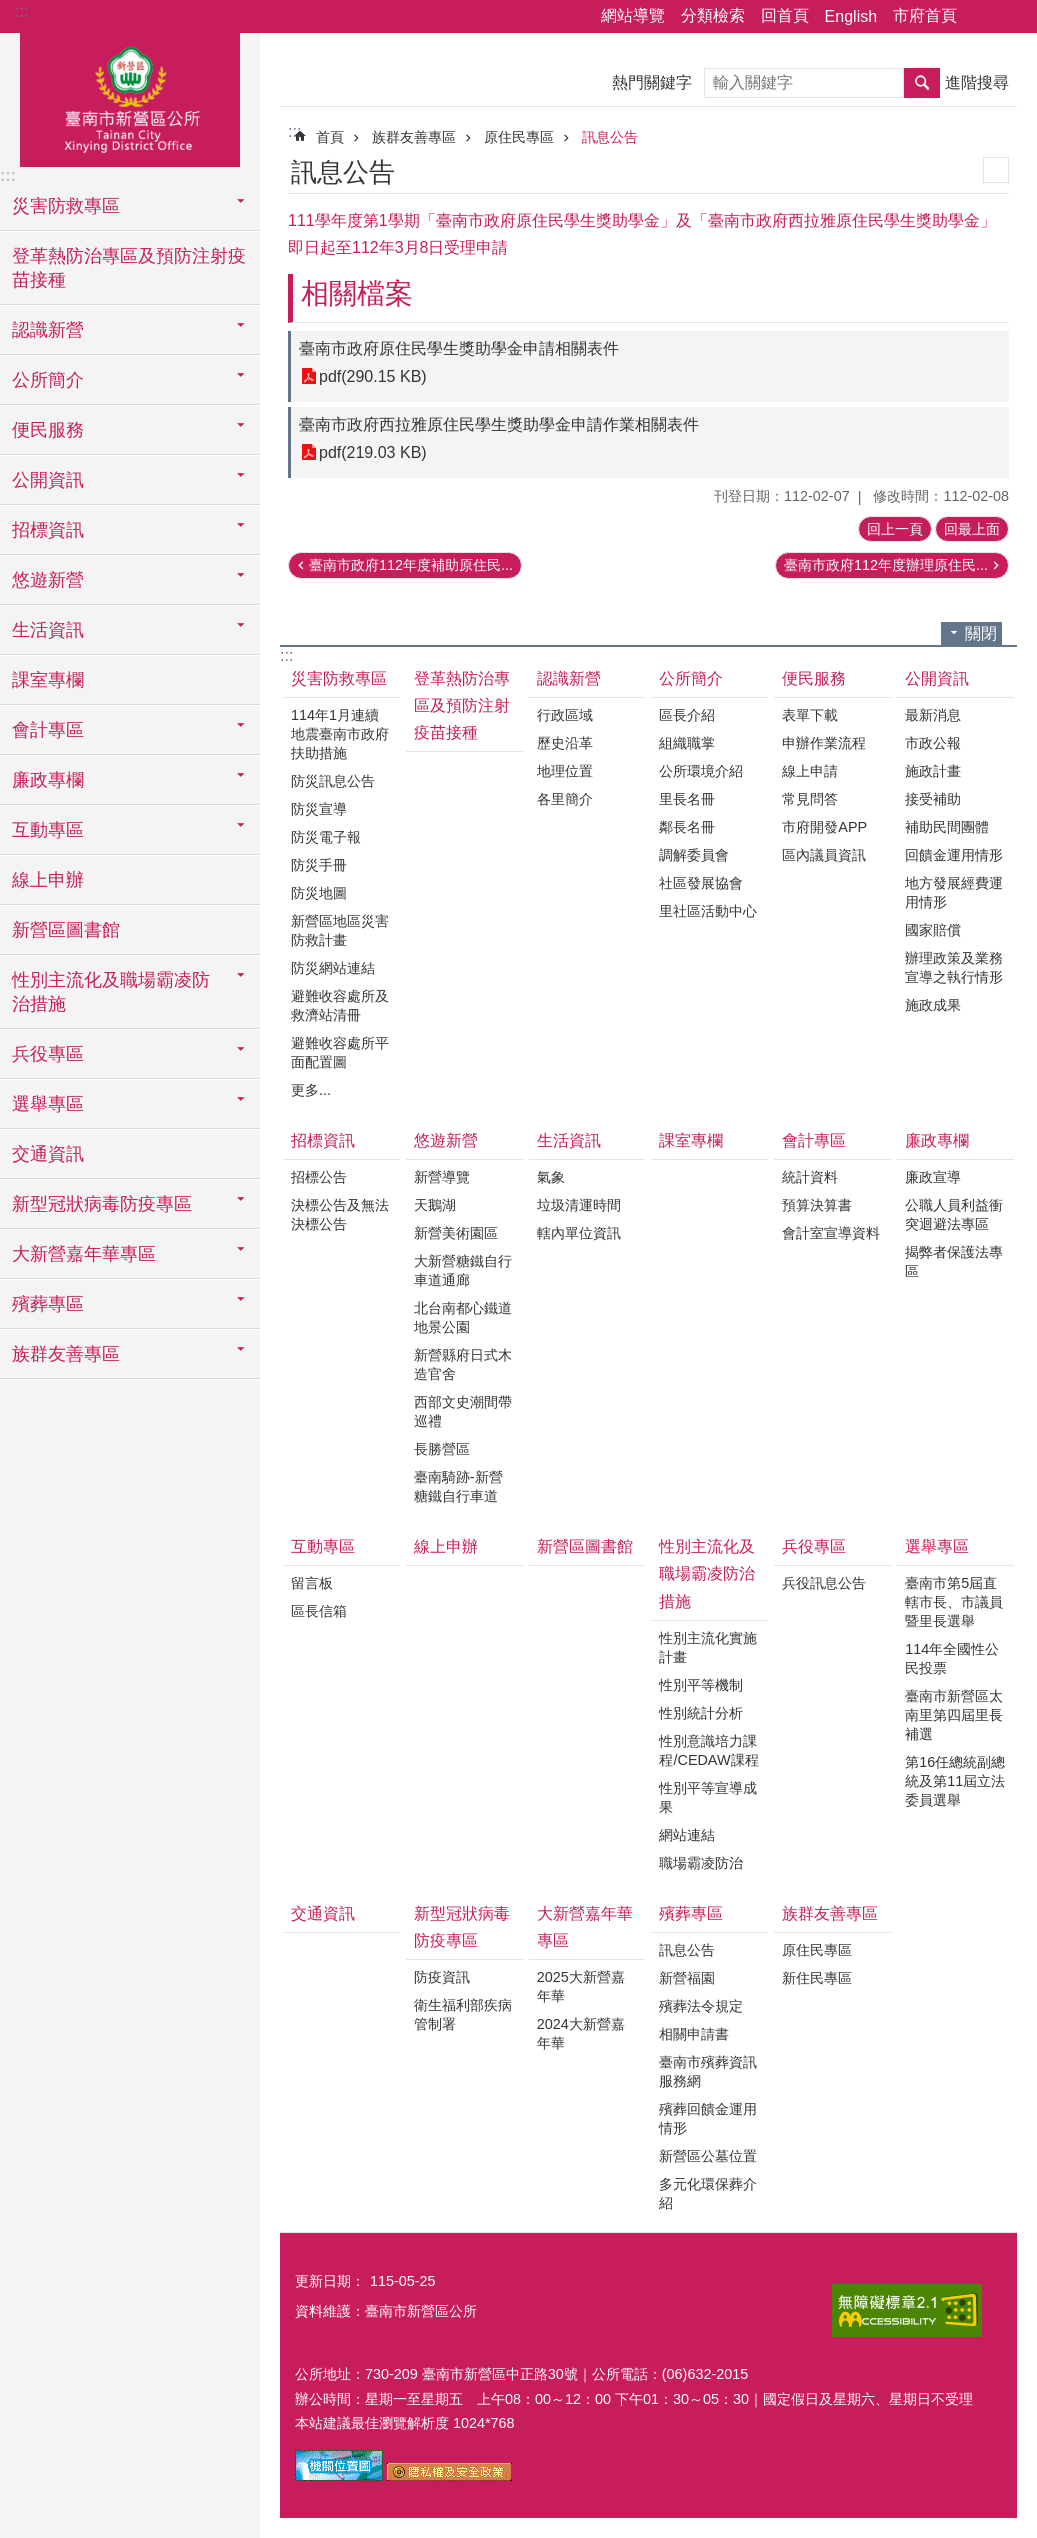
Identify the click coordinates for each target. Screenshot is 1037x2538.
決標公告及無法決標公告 (340, 1214)
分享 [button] (982, 17)
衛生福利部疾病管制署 (463, 2014)
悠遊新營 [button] (48, 580)
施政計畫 (933, 771)
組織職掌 (687, 743)
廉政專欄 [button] (48, 780)
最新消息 (933, 715)
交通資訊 (48, 1154)
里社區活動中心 (708, 911)
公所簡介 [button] (48, 380)
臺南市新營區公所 (130, 97)
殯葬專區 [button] (48, 1304)
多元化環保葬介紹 (708, 2193)
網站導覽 (633, 15)
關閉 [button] (981, 633)
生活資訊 (569, 1140)
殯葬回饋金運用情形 (708, 2118)
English (851, 16)
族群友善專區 (414, 137)
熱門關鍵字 (652, 82)
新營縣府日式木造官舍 (463, 1364)
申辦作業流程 (824, 743)
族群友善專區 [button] (66, 1354)
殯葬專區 (691, 1913)
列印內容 (996, 170)
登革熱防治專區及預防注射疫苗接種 (129, 268)
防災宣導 (319, 809)
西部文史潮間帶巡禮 (463, 1411)
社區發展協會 (701, 883)
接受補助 (933, 799)
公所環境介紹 (701, 771)
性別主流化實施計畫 (708, 1647)
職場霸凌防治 (701, 1863)
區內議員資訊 (824, 855)
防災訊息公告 (333, 781)
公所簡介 (691, 678)
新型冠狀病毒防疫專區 (462, 1927)
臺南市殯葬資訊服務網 (708, 2071)
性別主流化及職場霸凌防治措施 (707, 1573)
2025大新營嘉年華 (581, 1986)
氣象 (551, 1177)
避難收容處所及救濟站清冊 (340, 1005)
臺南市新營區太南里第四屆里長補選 (954, 1715)
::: (21, 11)
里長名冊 (687, 799)
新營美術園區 (456, 1233)
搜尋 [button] (922, 83)
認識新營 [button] (48, 330)
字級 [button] (1010, 17)
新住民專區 (817, 1978)
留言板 (312, 1583)
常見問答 (810, 799)
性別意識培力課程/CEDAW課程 (708, 1750)
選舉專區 (937, 1546)
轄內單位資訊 (579, 1233)
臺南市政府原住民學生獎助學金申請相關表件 (459, 348)
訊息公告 (610, 137)
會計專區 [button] (48, 730)
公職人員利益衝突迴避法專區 (954, 1214)
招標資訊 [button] (48, 530)
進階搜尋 (977, 82)
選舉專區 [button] (48, 1104)
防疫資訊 (442, 1977)
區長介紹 (687, 715)
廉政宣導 (933, 1177)
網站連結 (687, 1835)
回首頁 (785, 15)
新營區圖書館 (66, 930)
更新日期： (330, 2281)
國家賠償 (933, 930)
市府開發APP (824, 827)
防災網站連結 (333, 968)
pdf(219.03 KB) (373, 452)
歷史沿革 (565, 743)
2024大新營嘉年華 (581, 2033)
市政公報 (933, 743)
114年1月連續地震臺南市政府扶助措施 (340, 734)
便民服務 (814, 678)
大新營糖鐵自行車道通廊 (463, 1270)
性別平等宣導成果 (708, 1797)
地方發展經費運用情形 (954, 892)
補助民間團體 (947, 827)
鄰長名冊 (687, 827)
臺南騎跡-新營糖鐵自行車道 (458, 1486)
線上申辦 (48, 880)
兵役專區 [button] (48, 1054)
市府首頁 (925, 15)
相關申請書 (694, 2034)
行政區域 (565, 715)
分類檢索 (713, 15)
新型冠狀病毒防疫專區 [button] (102, 1204)
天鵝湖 (435, 1205)
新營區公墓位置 (708, 2156)
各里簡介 (565, 799)
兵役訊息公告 (824, 1583)
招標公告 (319, 1177)
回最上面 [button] (972, 529)
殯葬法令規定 (701, 2006)
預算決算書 (817, 1205)
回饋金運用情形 (954, 855)
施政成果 (933, 1005)
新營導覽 (442, 1177)
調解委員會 (694, 855)
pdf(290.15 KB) (373, 376)
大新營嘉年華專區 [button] (84, 1254)
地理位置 (565, 771)
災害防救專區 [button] (66, 206)
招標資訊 (323, 1140)
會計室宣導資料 (831, 1233)
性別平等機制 (701, 1685)
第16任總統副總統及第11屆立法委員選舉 (955, 1781)
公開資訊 (937, 678)
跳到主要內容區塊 (10, 10)
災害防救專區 (339, 678)
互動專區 (323, 1546)
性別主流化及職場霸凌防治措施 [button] (111, 992)
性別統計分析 (701, 1713)
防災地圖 (319, 893)
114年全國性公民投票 (952, 1658)
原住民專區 (519, 137)
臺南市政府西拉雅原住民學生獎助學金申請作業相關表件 (499, 424)
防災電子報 (326, 837)
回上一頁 (895, 529)
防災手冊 (319, 865)
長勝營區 (442, 1449)
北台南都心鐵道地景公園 (463, 1317)
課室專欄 (48, 680)
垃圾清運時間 (579, 1205)
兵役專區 (814, 1546)
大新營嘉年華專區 (585, 1927)
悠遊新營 (446, 1140)
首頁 (330, 137)
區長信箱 (319, 1611)
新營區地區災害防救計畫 (340, 930)
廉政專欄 (937, 1140)
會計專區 (814, 1140)
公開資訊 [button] (48, 480)
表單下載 (810, 715)
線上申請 (810, 771)
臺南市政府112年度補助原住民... (411, 565)
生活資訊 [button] (48, 630)
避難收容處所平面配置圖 (340, 1052)
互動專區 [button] (48, 830)
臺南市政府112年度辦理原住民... (886, 565)
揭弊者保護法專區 (954, 1261)
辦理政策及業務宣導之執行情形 (954, 967)
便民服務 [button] (48, 430)
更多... (311, 1090)
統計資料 (810, 1177)
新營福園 (687, 1978)
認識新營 (569, 678)
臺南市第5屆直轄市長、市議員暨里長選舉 (954, 1602)
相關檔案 (357, 293)
